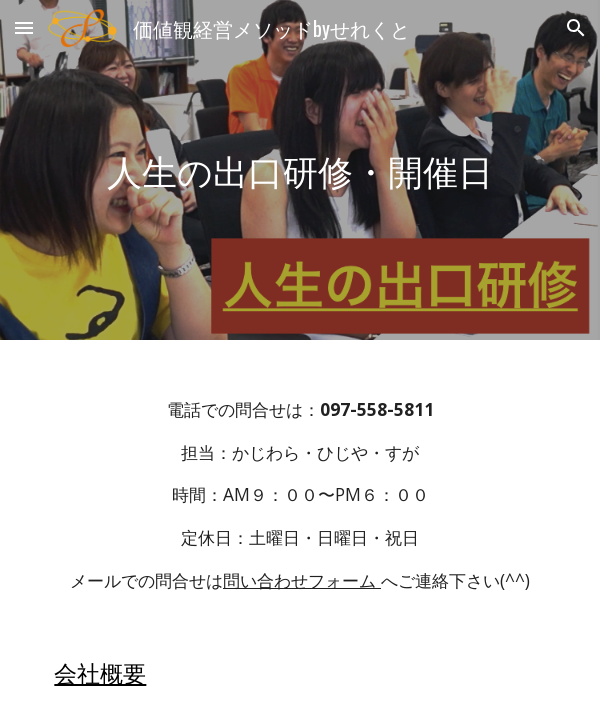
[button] (24, 27)
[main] (299, 170)
